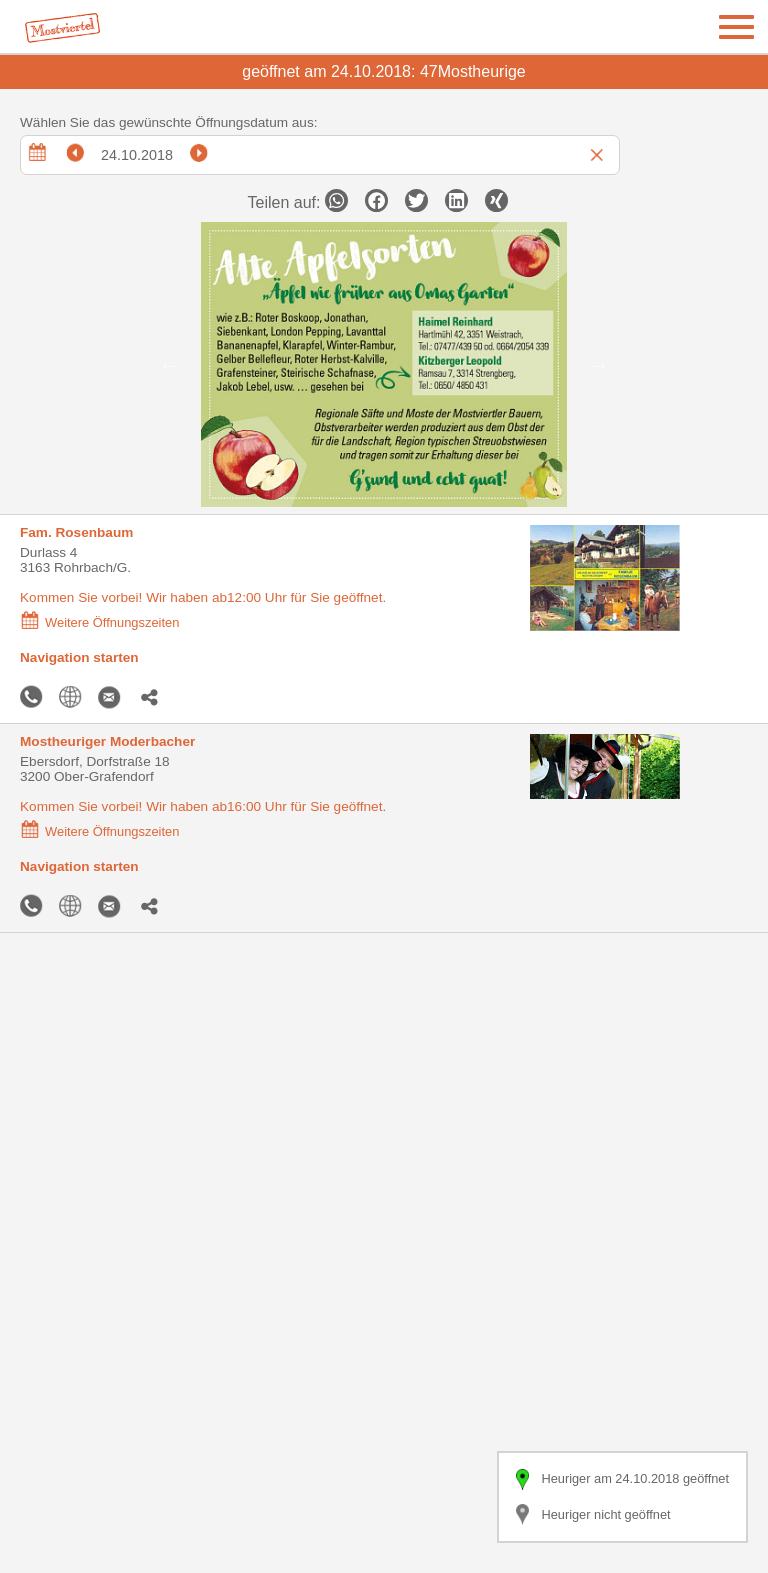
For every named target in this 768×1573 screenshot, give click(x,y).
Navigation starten (79, 657)
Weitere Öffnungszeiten (99, 622)
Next (599, 365)
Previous (169, 365)
